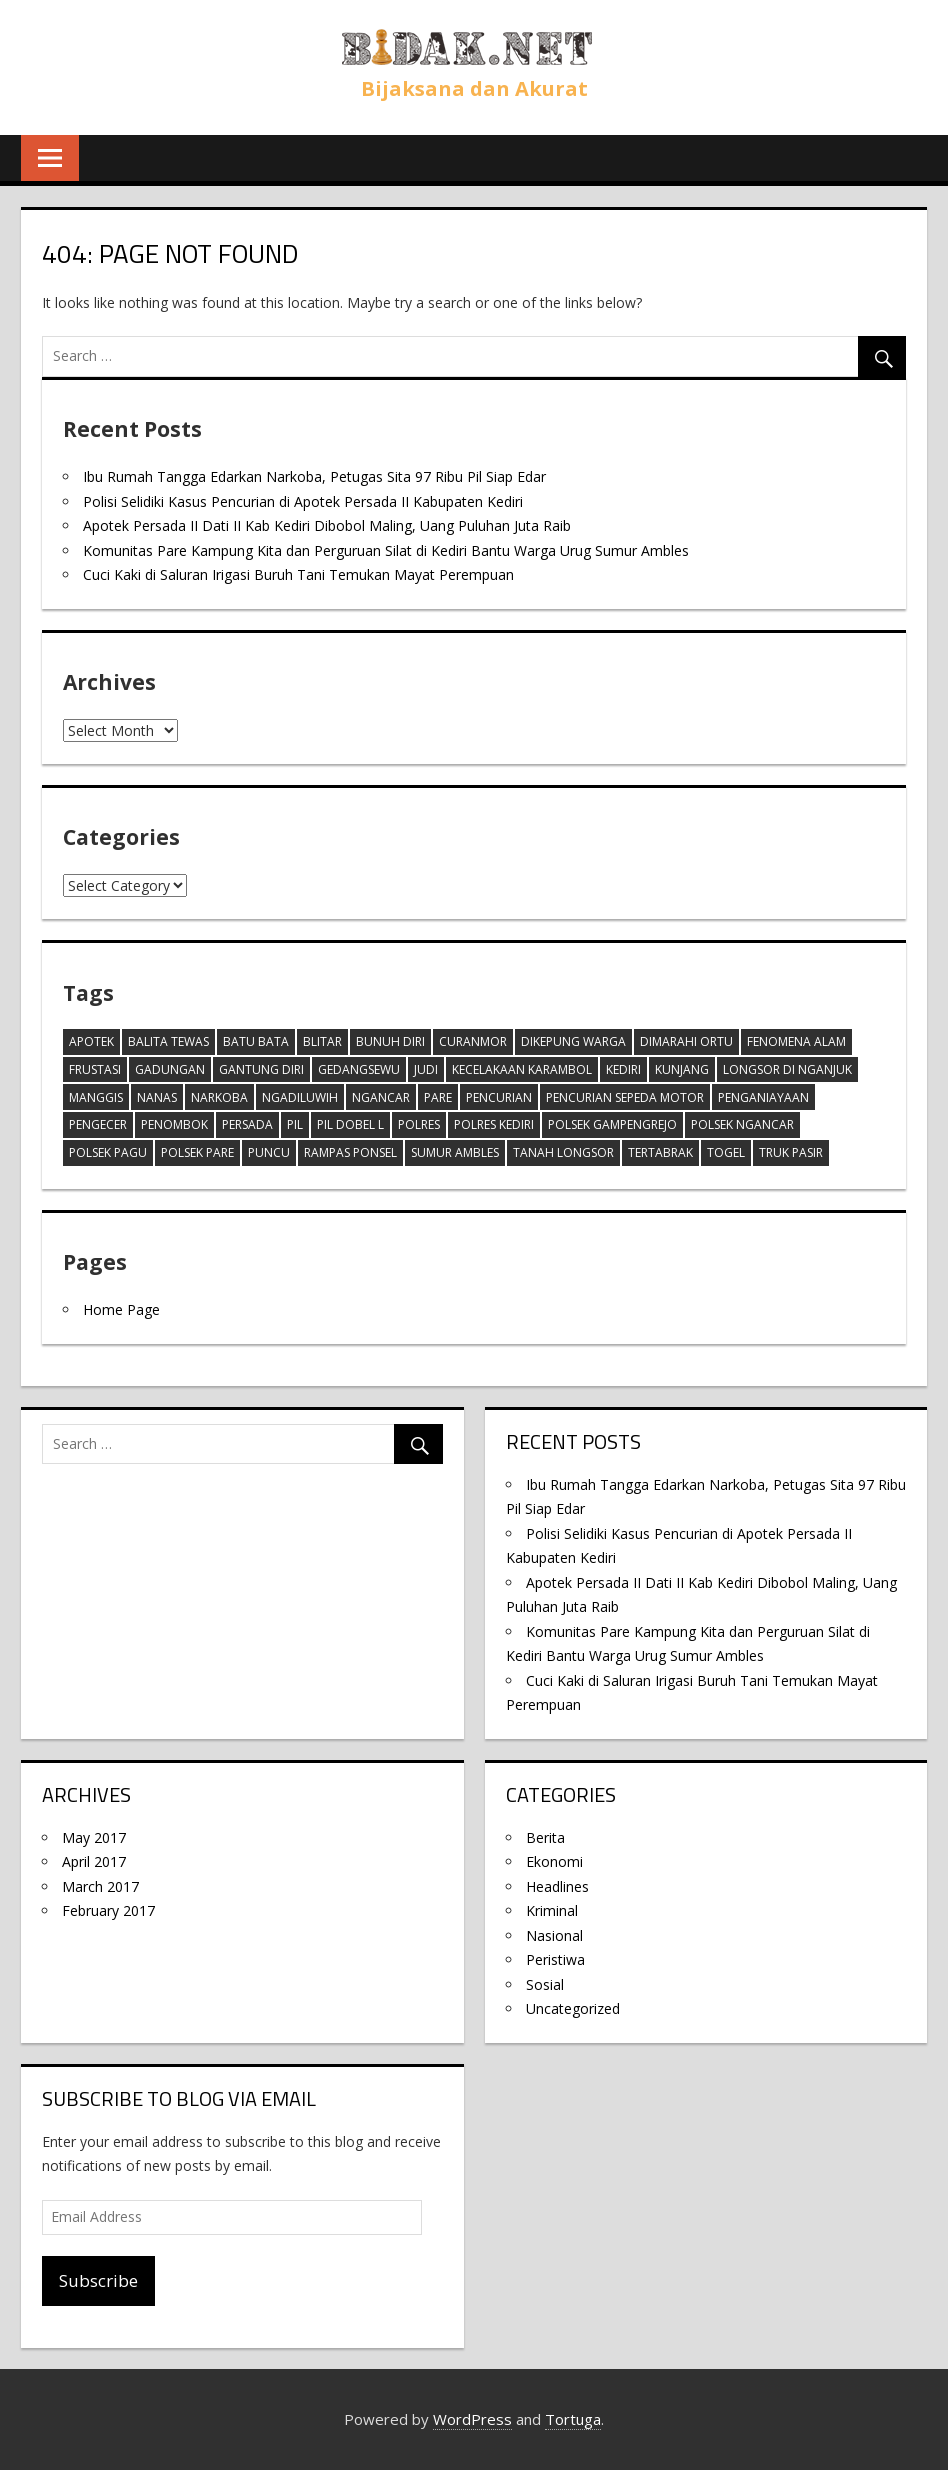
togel (726, 1152)
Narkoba (219, 1097)
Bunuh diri (390, 1041)
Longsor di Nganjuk (787, 1069)
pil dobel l (350, 1124)
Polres (419, 1124)
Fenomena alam (796, 1041)
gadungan (170, 1069)
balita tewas (168, 1041)
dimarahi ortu (686, 1041)
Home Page (121, 1309)
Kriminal (552, 1910)
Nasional (554, 1935)
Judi (426, 1069)
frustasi (95, 1069)
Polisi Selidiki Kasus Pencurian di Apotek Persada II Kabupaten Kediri (303, 501)
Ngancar (381, 1097)
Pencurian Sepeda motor (625, 1097)
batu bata (256, 1041)
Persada (247, 1124)
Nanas (157, 1097)
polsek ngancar (742, 1124)
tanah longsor (563, 1152)
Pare (438, 1097)
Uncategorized (573, 2008)
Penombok (174, 1124)
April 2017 (94, 1861)
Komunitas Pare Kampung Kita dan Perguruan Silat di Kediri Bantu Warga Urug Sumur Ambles (386, 550)
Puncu (269, 1152)
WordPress (472, 2419)
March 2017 (100, 1886)
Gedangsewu (359, 1069)
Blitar (322, 1041)
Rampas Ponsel (350, 1152)
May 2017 (94, 1837)
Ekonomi (554, 1861)
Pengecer (98, 1124)
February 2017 (108, 1910)
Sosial (545, 1984)
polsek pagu (108, 1152)
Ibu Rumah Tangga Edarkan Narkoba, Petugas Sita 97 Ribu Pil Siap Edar (314, 476)
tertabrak (660, 1152)
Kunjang (682, 1069)
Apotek (91, 1041)
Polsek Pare (197, 1152)
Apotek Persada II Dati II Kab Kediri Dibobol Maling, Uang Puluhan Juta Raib (327, 525)
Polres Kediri (494, 1124)
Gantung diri (261, 1069)
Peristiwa (555, 1959)
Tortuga (573, 2419)
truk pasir (791, 1152)
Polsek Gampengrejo (612, 1124)
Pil (295, 1124)
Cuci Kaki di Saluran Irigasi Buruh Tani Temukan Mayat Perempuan (298, 574)
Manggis (96, 1097)
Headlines (557, 1886)
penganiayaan (763, 1097)
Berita (545, 1837)
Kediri (623, 1069)
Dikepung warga (573, 1041)
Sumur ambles (455, 1152)
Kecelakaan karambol (522, 1069)
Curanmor (473, 1041)
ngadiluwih (300, 1097)
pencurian (499, 1097)
